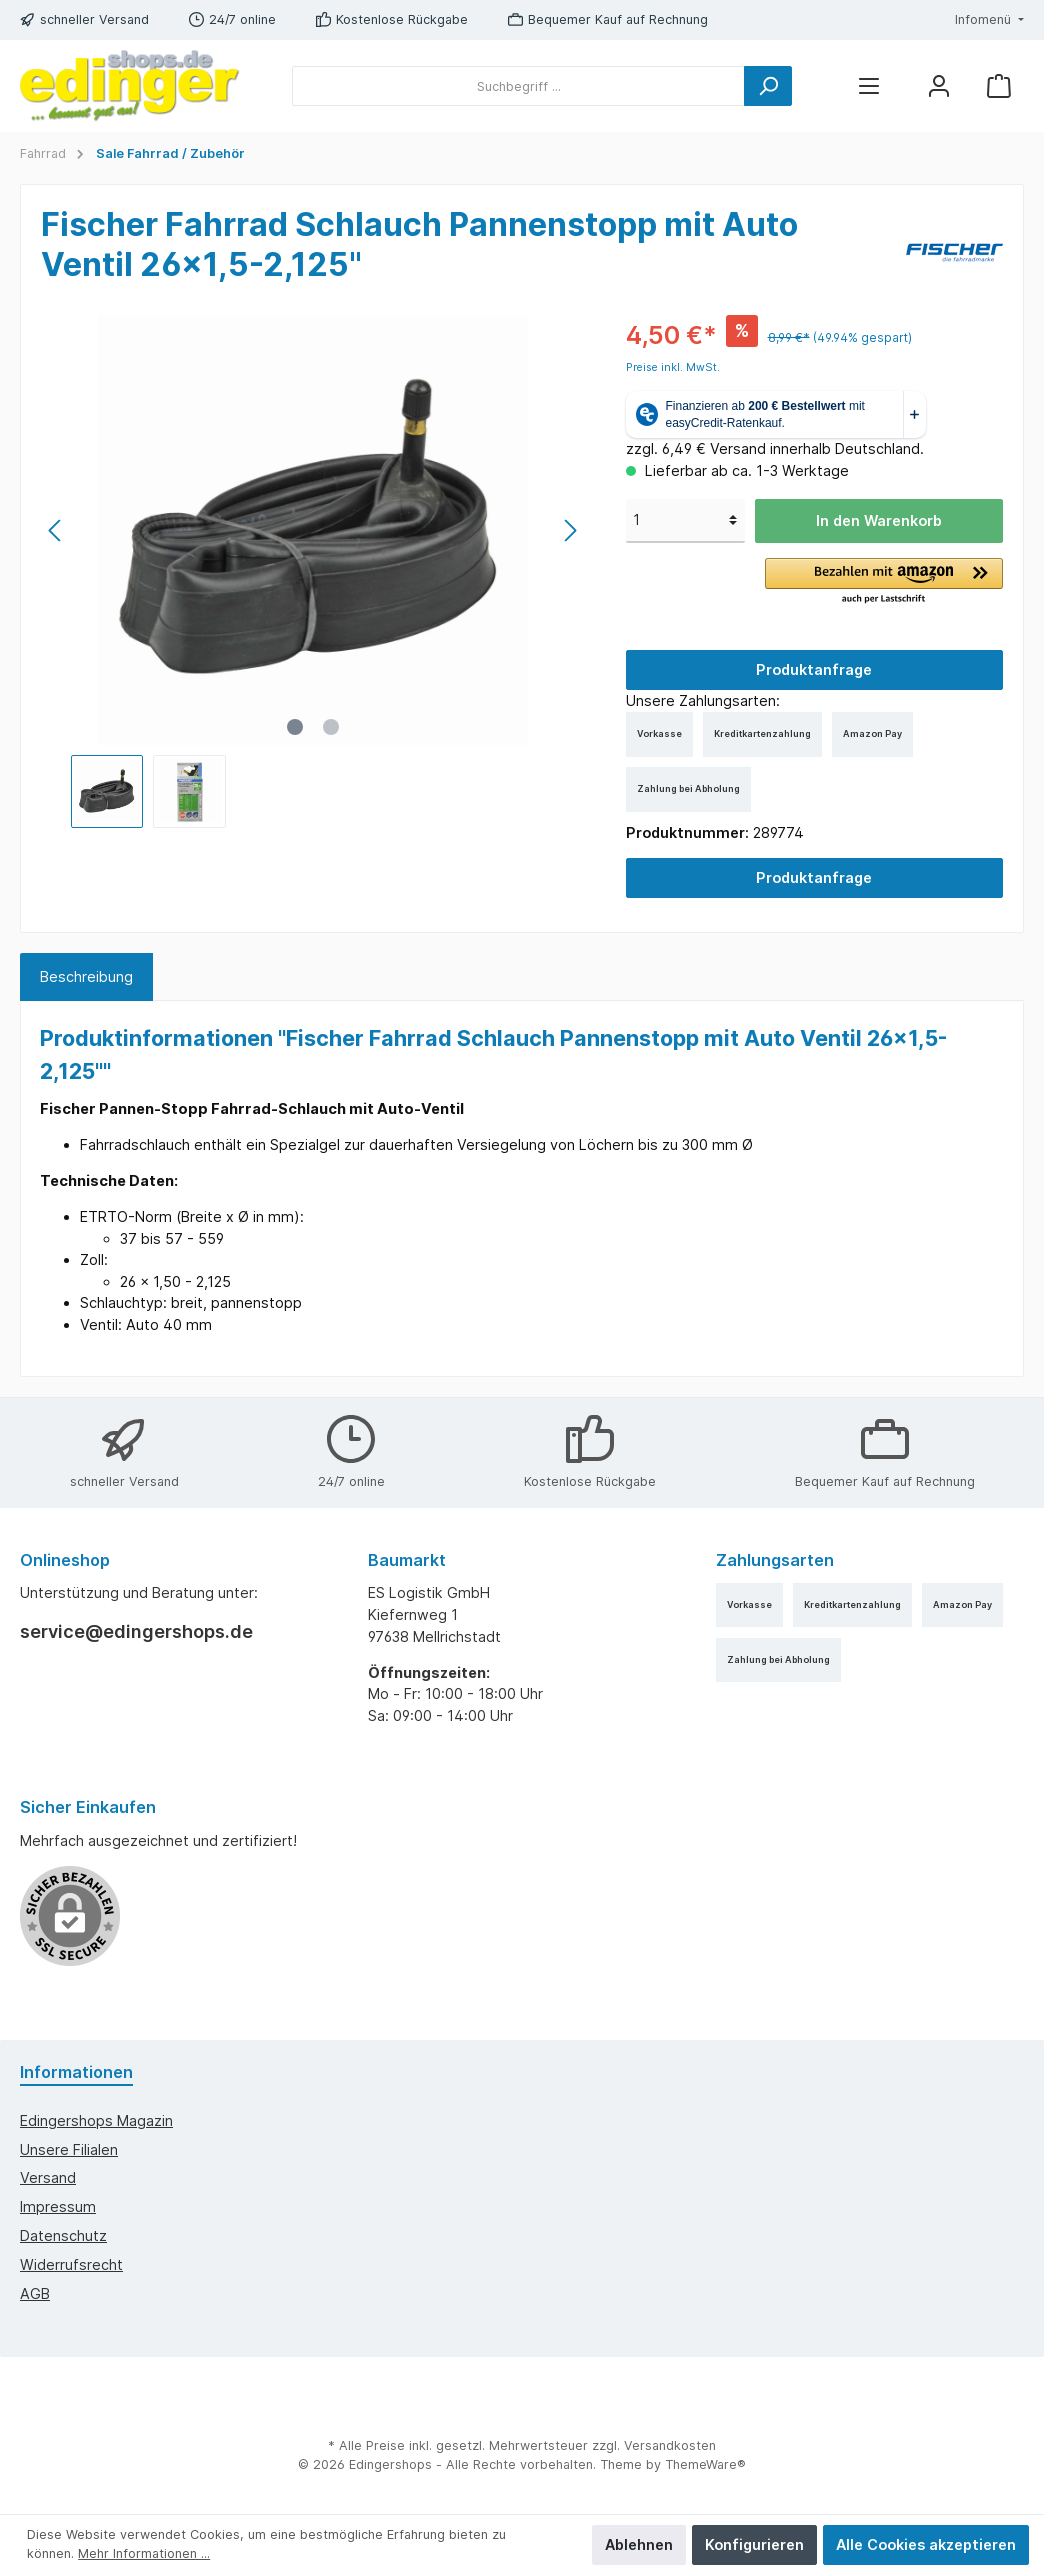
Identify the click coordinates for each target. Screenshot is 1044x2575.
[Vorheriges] (56, 530)
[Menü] (869, 86)
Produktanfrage (814, 669)
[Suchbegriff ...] (518, 86)
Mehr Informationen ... (144, 2553)
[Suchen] (768, 86)
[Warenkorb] (999, 86)
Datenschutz (63, 2235)
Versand (48, 2177)
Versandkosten (670, 2445)
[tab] (86, 977)
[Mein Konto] (939, 86)
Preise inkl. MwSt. (673, 367)
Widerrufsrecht (71, 2264)
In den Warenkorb (879, 520)
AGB (35, 2293)
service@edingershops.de (136, 1631)
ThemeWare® (705, 2464)
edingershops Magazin (96, 2120)
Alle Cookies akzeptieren (926, 2544)
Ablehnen (639, 2544)
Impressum (58, 2206)
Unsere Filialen (69, 2149)
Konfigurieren (754, 2544)
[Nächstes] (570, 530)
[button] (884, 582)
